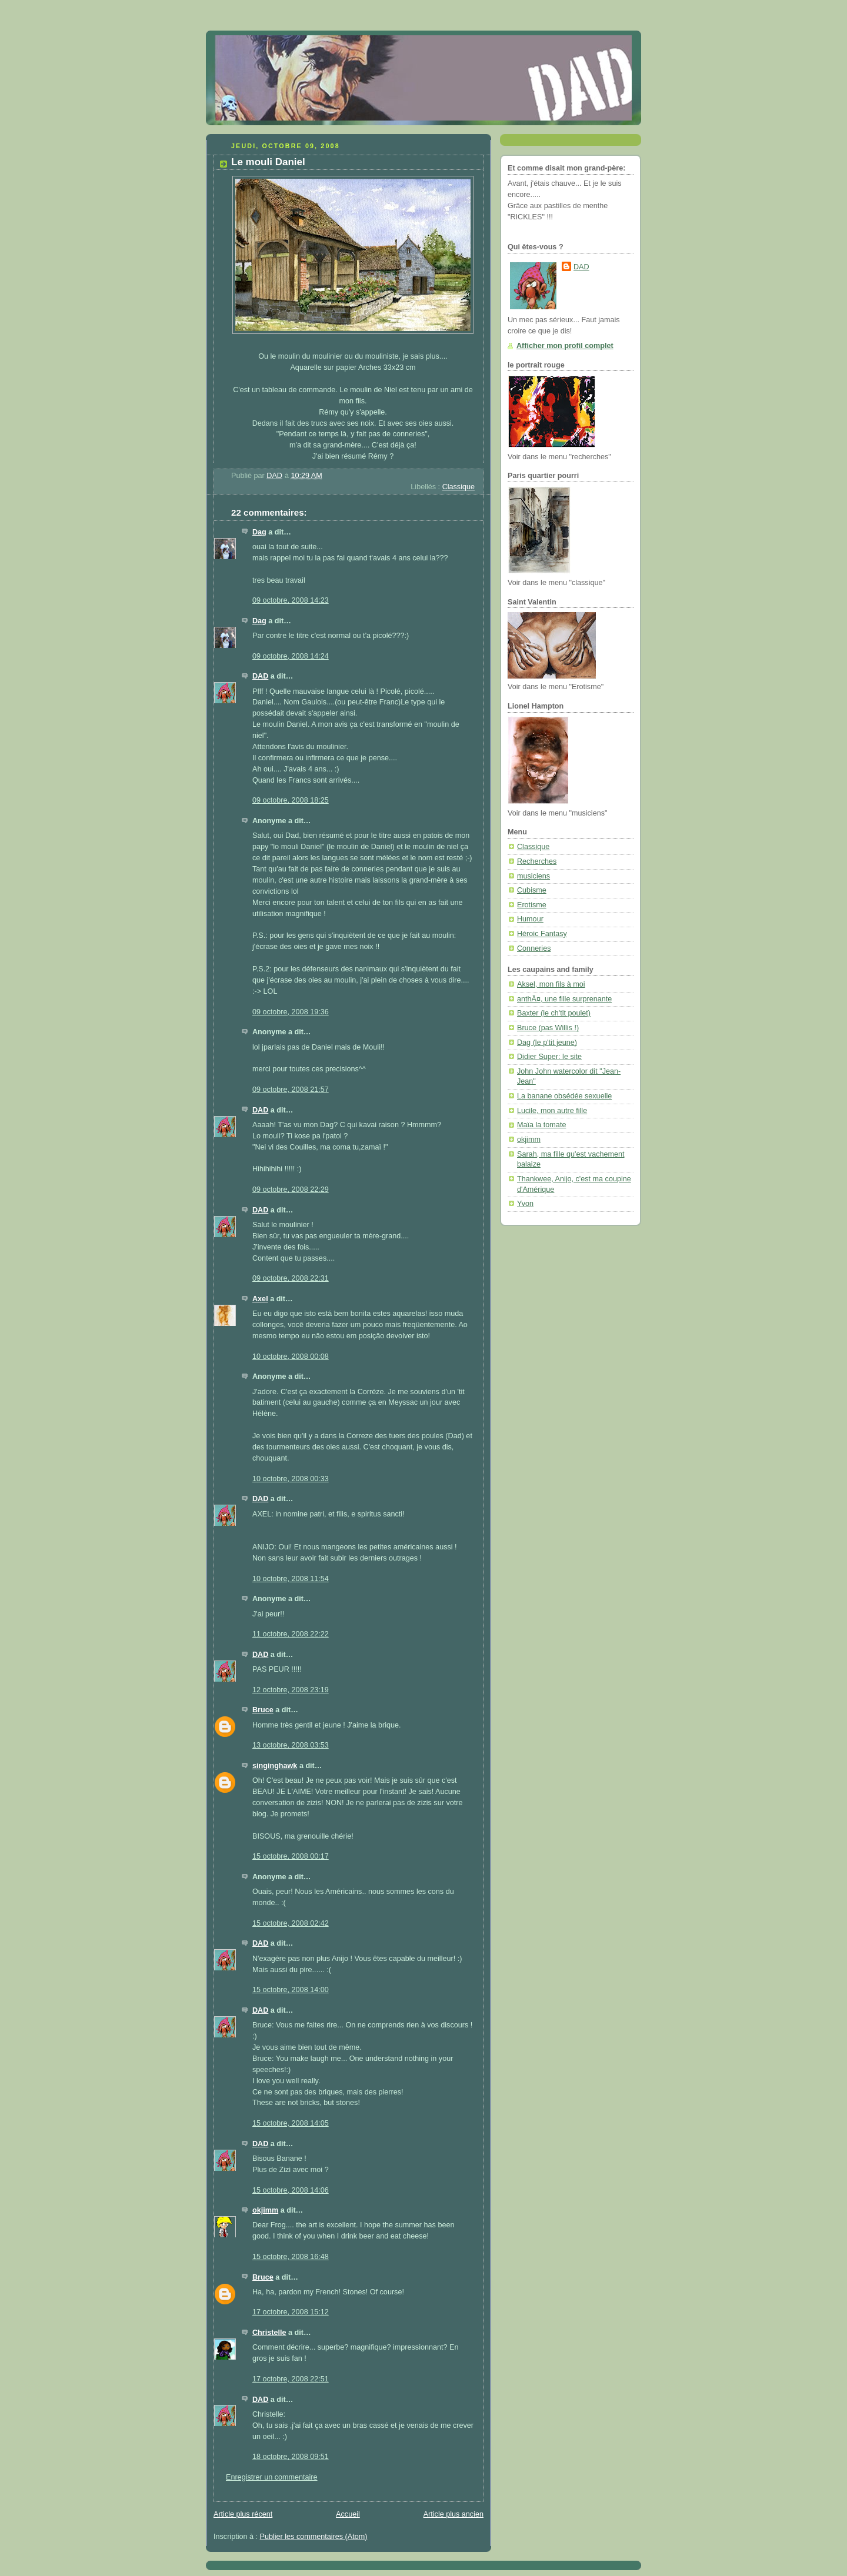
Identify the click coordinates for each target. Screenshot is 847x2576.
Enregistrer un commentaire (272, 2477)
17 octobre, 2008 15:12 (290, 2312)
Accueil (348, 2514)
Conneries (534, 948)
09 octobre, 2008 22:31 (290, 1278)
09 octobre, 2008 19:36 (290, 1012)
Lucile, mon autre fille (552, 1111)
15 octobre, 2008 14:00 (290, 1990)
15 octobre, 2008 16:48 (290, 2257)
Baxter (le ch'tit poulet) (554, 1013)
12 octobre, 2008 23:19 (290, 1690)
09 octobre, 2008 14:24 (290, 656)
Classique (458, 487)
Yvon (525, 1204)
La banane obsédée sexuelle (564, 1096)
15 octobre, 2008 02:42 (290, 1923)
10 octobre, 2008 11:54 (290, 1579)
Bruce (263, 1710)
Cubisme (531, 890)
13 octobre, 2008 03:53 (290, 1745)
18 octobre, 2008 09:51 (290, 2457)
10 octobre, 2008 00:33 (290, 1479)
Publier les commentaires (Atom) (314, 2536)
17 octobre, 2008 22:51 (290, 2379)
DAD (260, 676)
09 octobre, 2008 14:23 (290, 600)
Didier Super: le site (549, 1057)
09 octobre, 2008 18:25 (290, 800)
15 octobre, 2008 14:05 (290, 2123)
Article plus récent (243, 2514)
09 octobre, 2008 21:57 (290, 1089)
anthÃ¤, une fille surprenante (564, 999)
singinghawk (274, 1766)
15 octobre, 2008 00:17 (290, 1856)
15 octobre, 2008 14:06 (290, 2190)
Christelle (269, 2332)
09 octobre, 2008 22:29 (290, 1189)
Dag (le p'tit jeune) (547, 1042)
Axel (260, 1299)
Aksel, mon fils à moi (551, 984)
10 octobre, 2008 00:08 (290, 1356)
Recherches (536, 861)
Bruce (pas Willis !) (548, 1028)
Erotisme (531, 905)
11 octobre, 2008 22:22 (290, 1634)
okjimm (265, 2210)
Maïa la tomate (541, 1125)
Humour (530, 919)
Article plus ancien (453, 2514)
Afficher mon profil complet (564, 346)
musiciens (533, 876)
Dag (259, 532)
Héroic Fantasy (542, 934)
